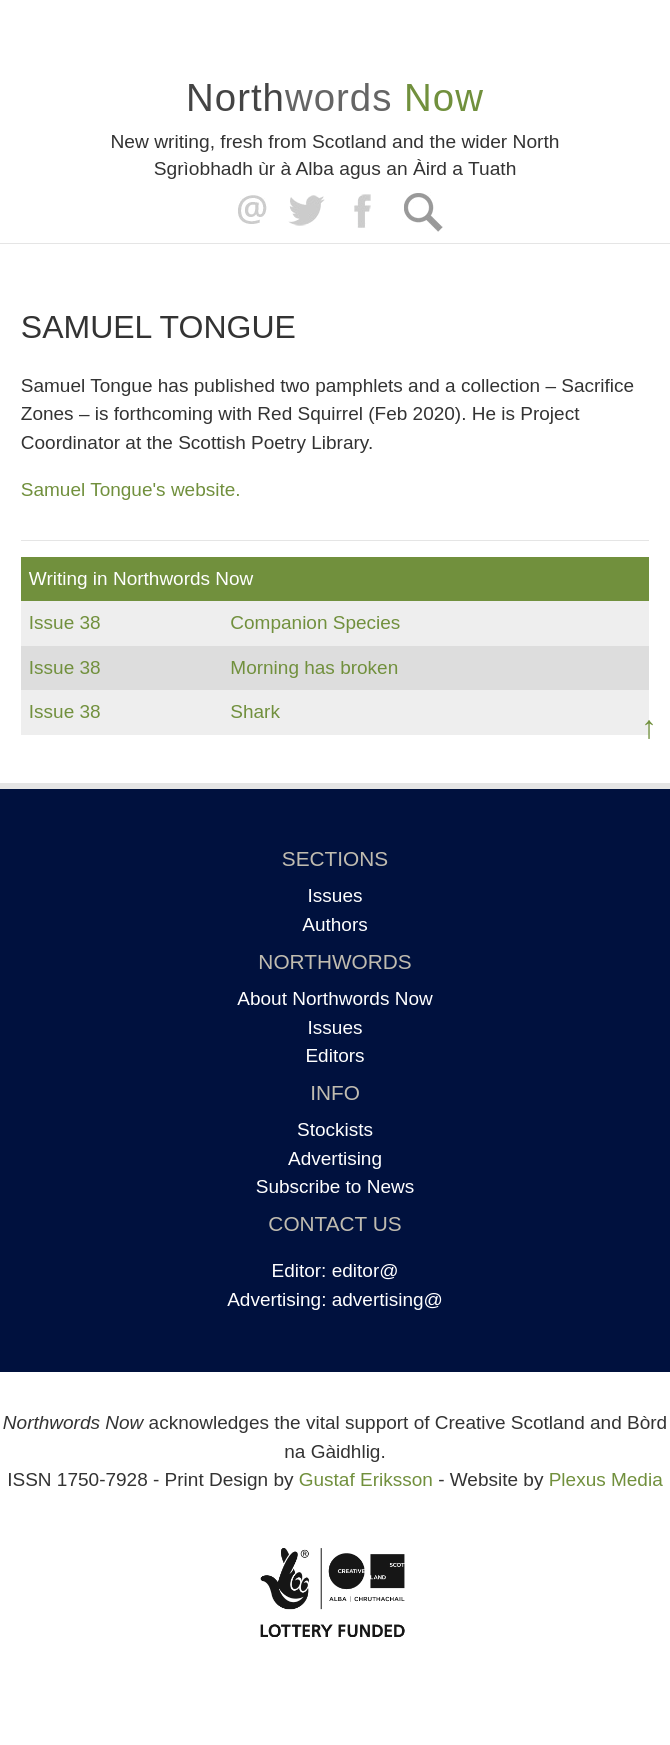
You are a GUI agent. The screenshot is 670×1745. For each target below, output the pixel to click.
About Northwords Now (334, 998)
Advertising (335, 1158)
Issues (335, 895)
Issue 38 (65, 622)
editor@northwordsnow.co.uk (247, 211)
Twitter (305, 211)
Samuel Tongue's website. (131, 489)
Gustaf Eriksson (366, 1479)
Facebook (364, 211)
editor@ (365, 1270)
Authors (334, 924)
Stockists (335, 1129)
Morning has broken (314, 667)
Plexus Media (606, 1479)
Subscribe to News (335, 1186)
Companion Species (315, 622)
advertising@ (387, 1299)
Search (422, 211)
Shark (255, 711)
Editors (334, 1055)
